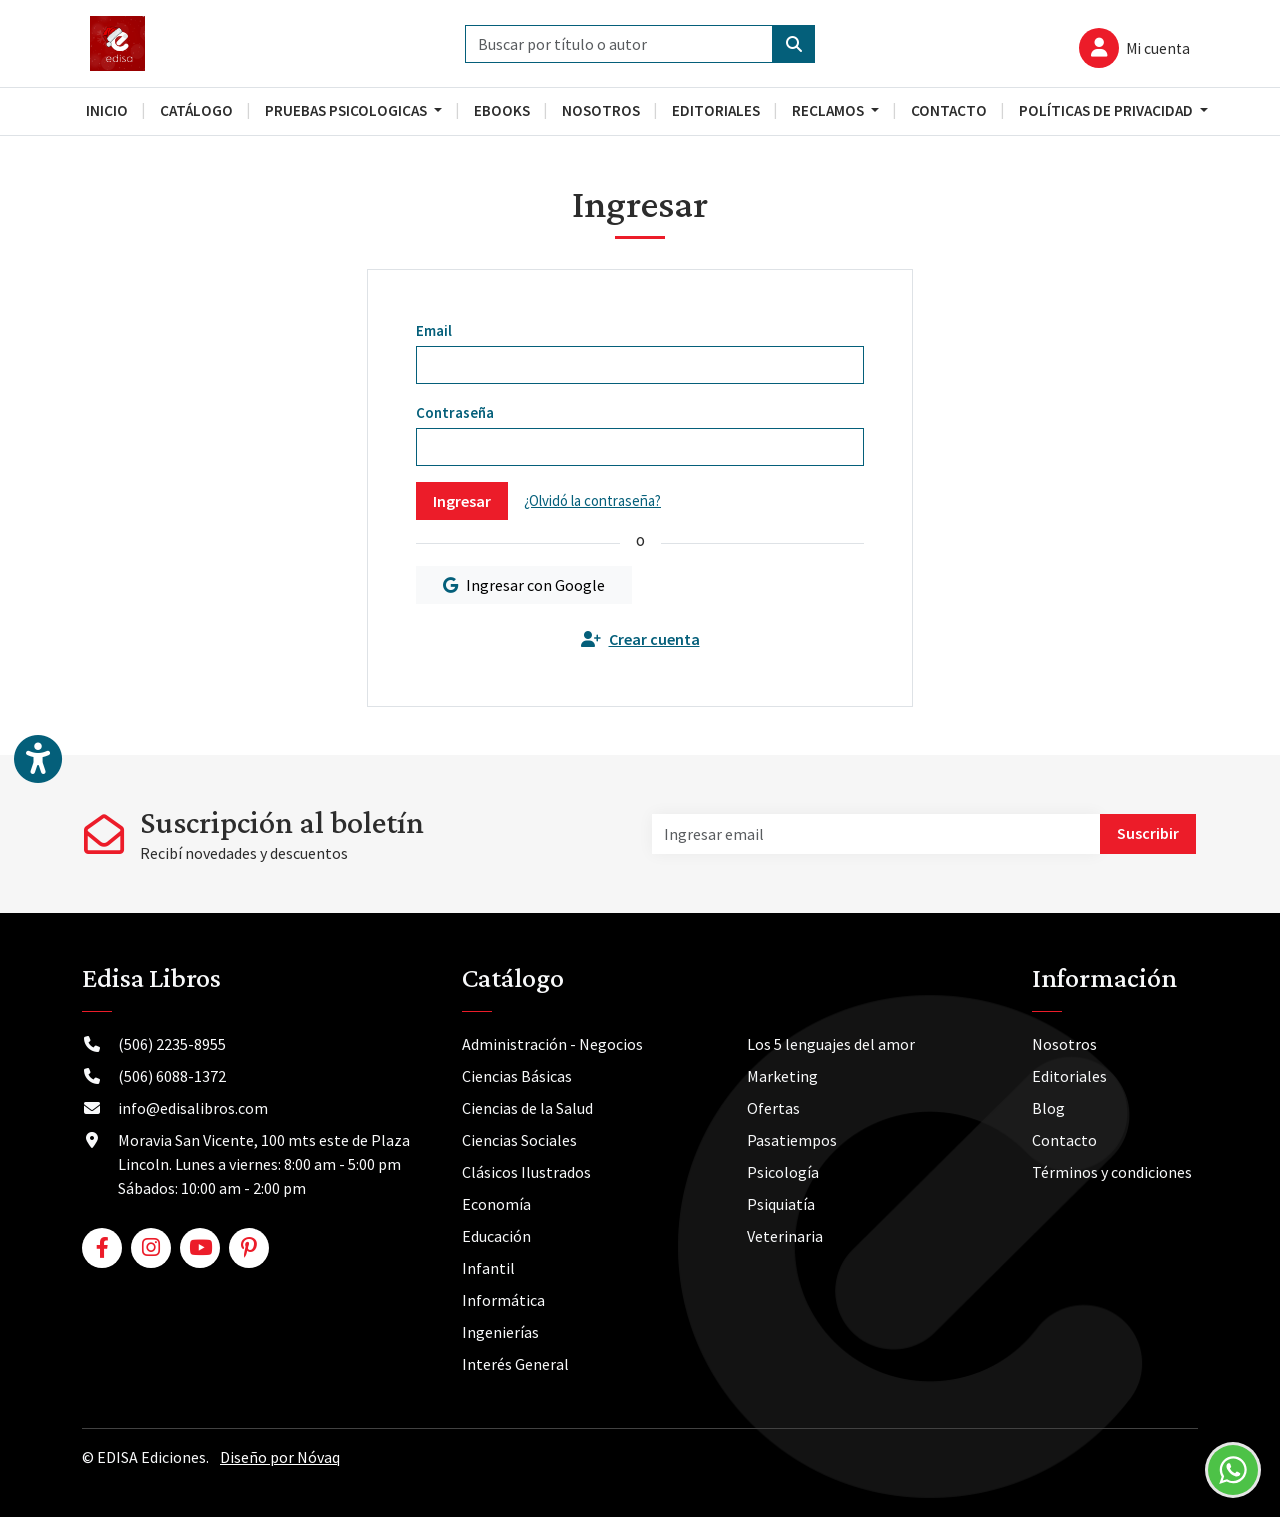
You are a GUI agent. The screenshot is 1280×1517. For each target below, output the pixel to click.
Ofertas (773, 1108)
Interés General (515, 1364)
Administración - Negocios (552, 1044)
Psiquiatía (781, 1204)
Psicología (783, 1172)
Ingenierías (500, 1332)
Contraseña (455, 412)
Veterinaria (785, 1236)
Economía (496, 1204)
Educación (496, 1236)
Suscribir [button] (1148, 833)
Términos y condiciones (1112, 1172)
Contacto (1064, 1140)
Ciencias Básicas (517, 1076)
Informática (503, 1300)
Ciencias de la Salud (527, 1108)
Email (434, 330)
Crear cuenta (640, 639)
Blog (1048, 1108)
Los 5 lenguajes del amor (831, 1044)
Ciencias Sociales (519, 1140)
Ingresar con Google (524, 585)
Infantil (488, 1268)
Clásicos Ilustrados (526, 1172)
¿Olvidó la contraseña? (592, 500)
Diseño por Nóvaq (280, 1457)
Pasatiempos (792, 1140)
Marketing (782, 1076)
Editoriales (1069, 1076)
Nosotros (1064, 1044)
